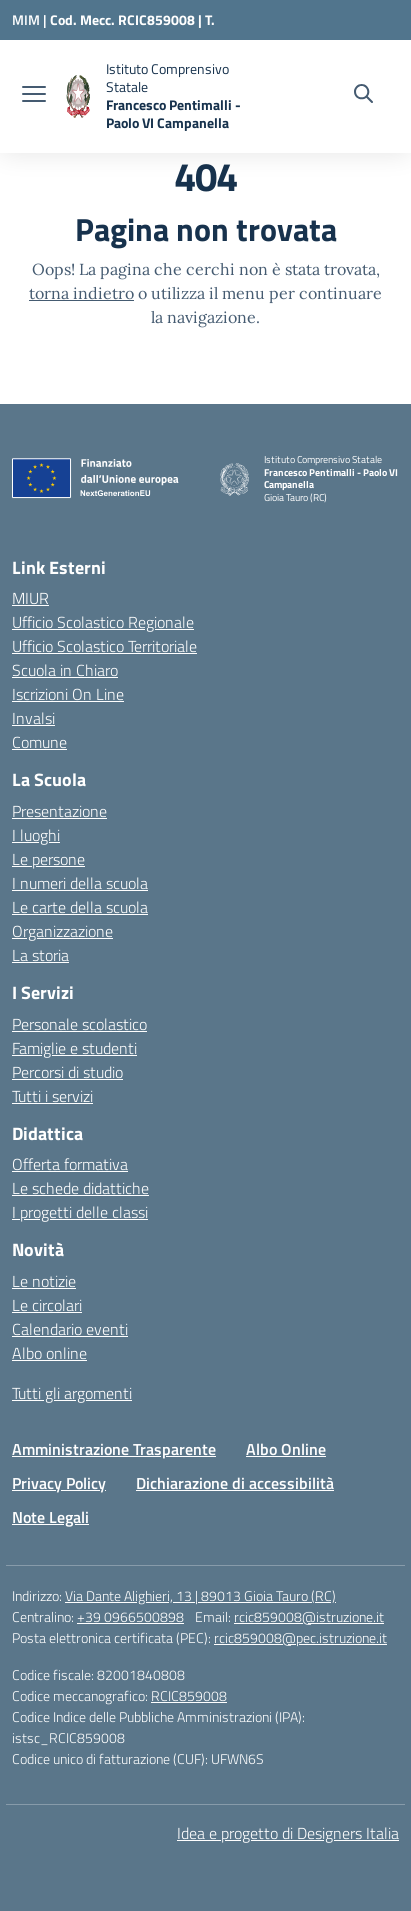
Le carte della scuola (80, 907)
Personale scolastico (79, 1024)
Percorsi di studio (67, 1072)
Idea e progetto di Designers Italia (288, 1833)
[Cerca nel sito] (363, 96)
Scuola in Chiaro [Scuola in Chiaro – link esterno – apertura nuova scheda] (65, 670)
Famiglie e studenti (74, 1048)
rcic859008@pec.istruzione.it (300, 1637)
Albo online (49, 1353)
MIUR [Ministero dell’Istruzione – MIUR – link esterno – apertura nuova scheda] (30, 598)
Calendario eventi (70, 1329)
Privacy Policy (59, 1483)
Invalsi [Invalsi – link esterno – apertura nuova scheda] (33, 718)
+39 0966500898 (130, 1616)
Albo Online (286, 1449)
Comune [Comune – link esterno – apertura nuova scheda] (39, 742)
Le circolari (47, 1305)
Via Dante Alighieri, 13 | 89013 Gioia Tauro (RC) (200, 1595)
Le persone (48, 859)
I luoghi (36, 835)
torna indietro (81, 293)
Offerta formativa (70, 1164)
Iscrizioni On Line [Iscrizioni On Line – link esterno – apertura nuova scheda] (68, 694)
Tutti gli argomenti (72, 1393)
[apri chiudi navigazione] (34, 96)
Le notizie (44, 1281)
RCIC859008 (189, 1695)
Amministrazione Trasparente (114, 1449)
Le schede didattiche (80, 1188)
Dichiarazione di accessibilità (235, 1483)
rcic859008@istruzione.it (309, 1616)
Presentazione (59, 811)
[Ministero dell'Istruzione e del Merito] (31, 19)
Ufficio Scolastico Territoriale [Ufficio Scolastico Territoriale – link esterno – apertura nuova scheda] (104, 646)
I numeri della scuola (80, 883)
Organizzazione (62, 931)
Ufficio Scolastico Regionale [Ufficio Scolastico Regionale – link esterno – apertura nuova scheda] (103, 622)
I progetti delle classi (80, 1212)
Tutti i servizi (52, 1096)
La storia (40, 955)
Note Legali (50, 1517)
